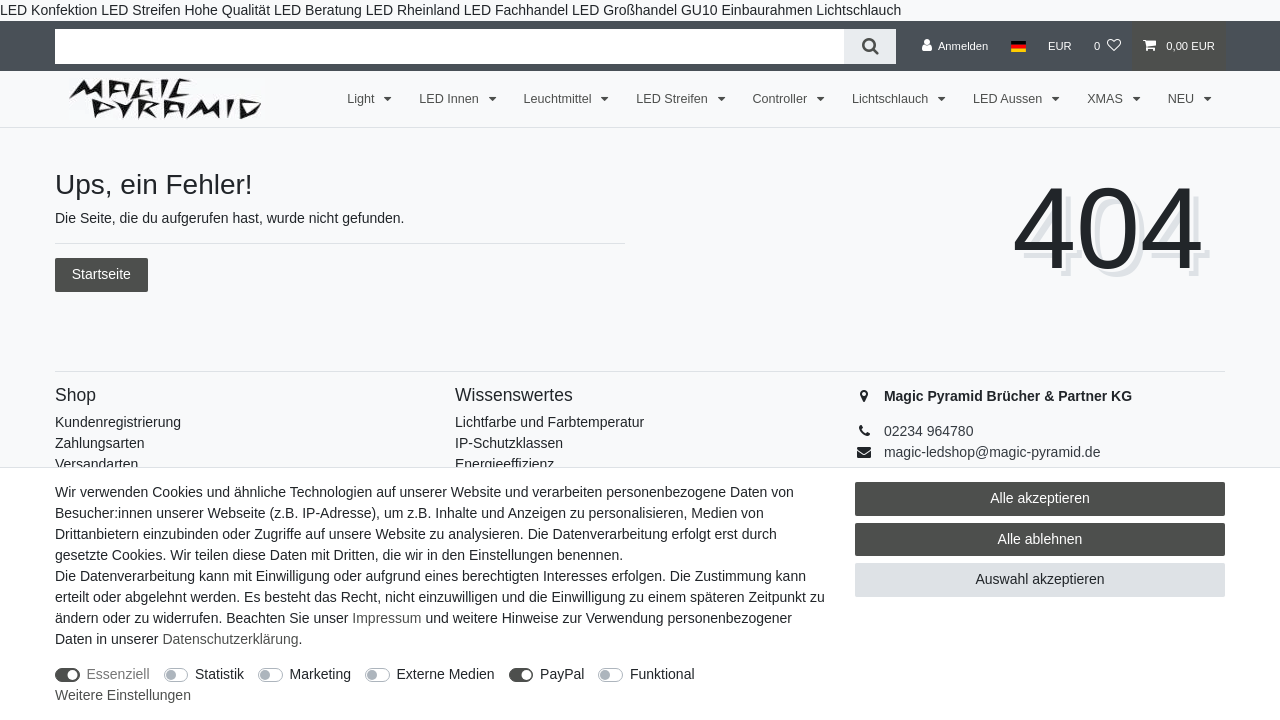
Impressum (386, 618)
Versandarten (96, 464)
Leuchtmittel (559, 99)
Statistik (219, 674)
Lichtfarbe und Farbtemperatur (549, 422)
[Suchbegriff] (449, 46)
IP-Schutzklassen (509, 443)
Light (362, 99)
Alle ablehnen (1040, 539)
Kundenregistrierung (118, 422)
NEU (1183, 99)
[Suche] (869, 46)
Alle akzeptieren (1040, 498)
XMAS (1106, 99)
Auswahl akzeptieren (1039, 579)
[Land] (1017, 46)
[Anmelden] (955, 46)
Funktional (662, 674)
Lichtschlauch (892, 99)
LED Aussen (1009, 99)
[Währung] (1060, 46)
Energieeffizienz (504, 464)
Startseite (101, 274)
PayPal (562, 674)
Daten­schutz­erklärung (230, 639)
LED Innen (450, 99)
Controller (782, 99)
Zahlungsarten (100, 443)
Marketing (320, 674)
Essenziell (118, 674)
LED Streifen (673, 99)
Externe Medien (446, 674)
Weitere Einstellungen (123, 695)
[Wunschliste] (1107, 46)
